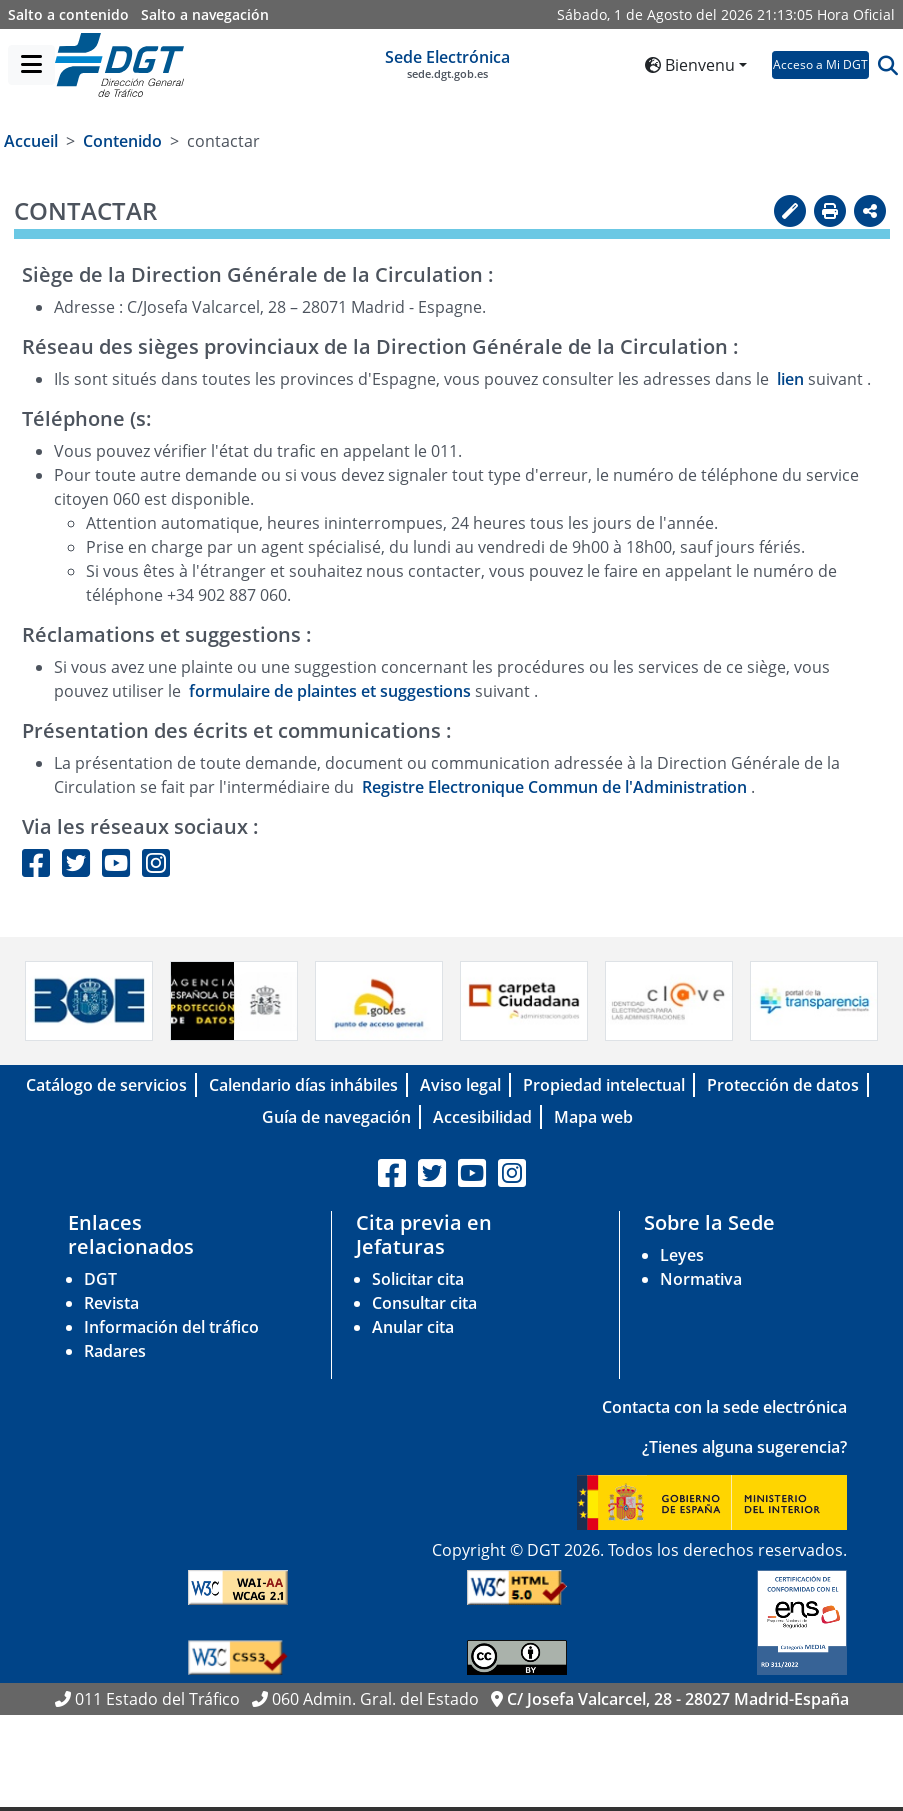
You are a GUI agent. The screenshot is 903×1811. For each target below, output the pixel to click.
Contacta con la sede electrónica (724, 1407)
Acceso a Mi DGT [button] (820, 64)
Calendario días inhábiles (303, 1085)
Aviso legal (460, 1085)
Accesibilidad (482, 1117)
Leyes (682, 1255)
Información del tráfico (171, 1327)
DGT (100, 1279)
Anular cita (413, 1327)
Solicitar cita (418, 1279)
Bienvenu (690, 65)
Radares (115, 1351)
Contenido (122, 141)
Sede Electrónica (447, 64)
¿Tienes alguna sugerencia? (744, 1447)
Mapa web (593, 1117)
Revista (111, 1303)
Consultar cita (424, 1303)
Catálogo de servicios (106, 1085)
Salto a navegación (205, 14)
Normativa (701, 1279)
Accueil (31, 141)
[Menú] (31, 65)
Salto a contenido (68, 14)
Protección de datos (783, 1085)
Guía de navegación (336, 1117)
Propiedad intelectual (604, 1085)
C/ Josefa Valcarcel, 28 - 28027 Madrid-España (678, 1699)
